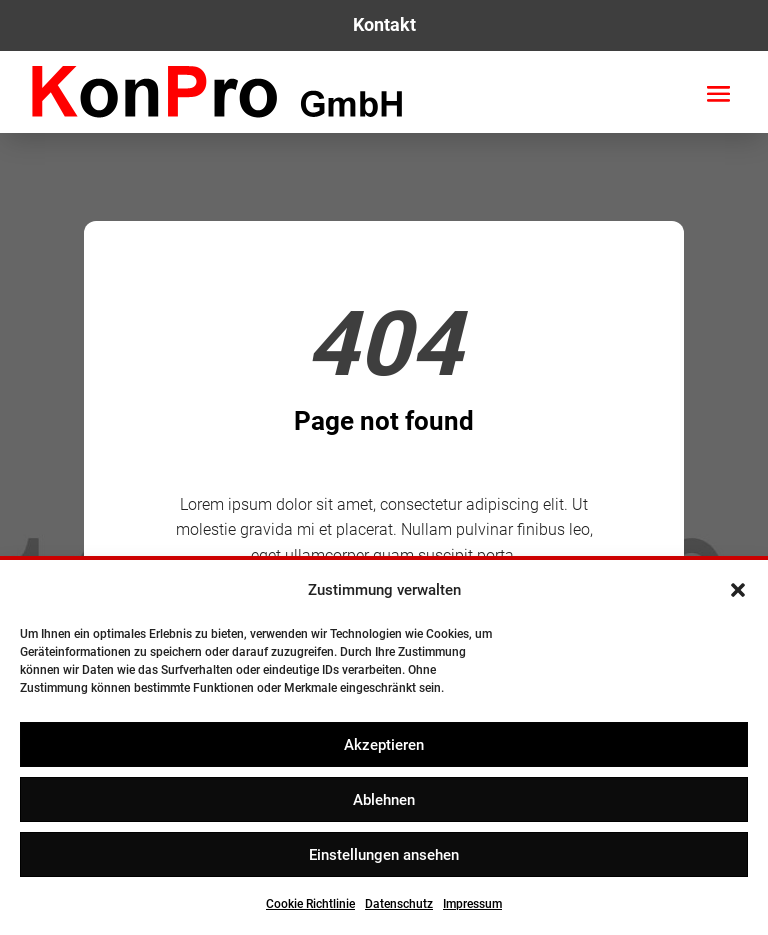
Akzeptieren (384, 745)
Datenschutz (399, 904)
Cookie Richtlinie (310, 904)
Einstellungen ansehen (384, 855)
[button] (738, 590)
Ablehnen (384, 800)
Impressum (472, 904)
